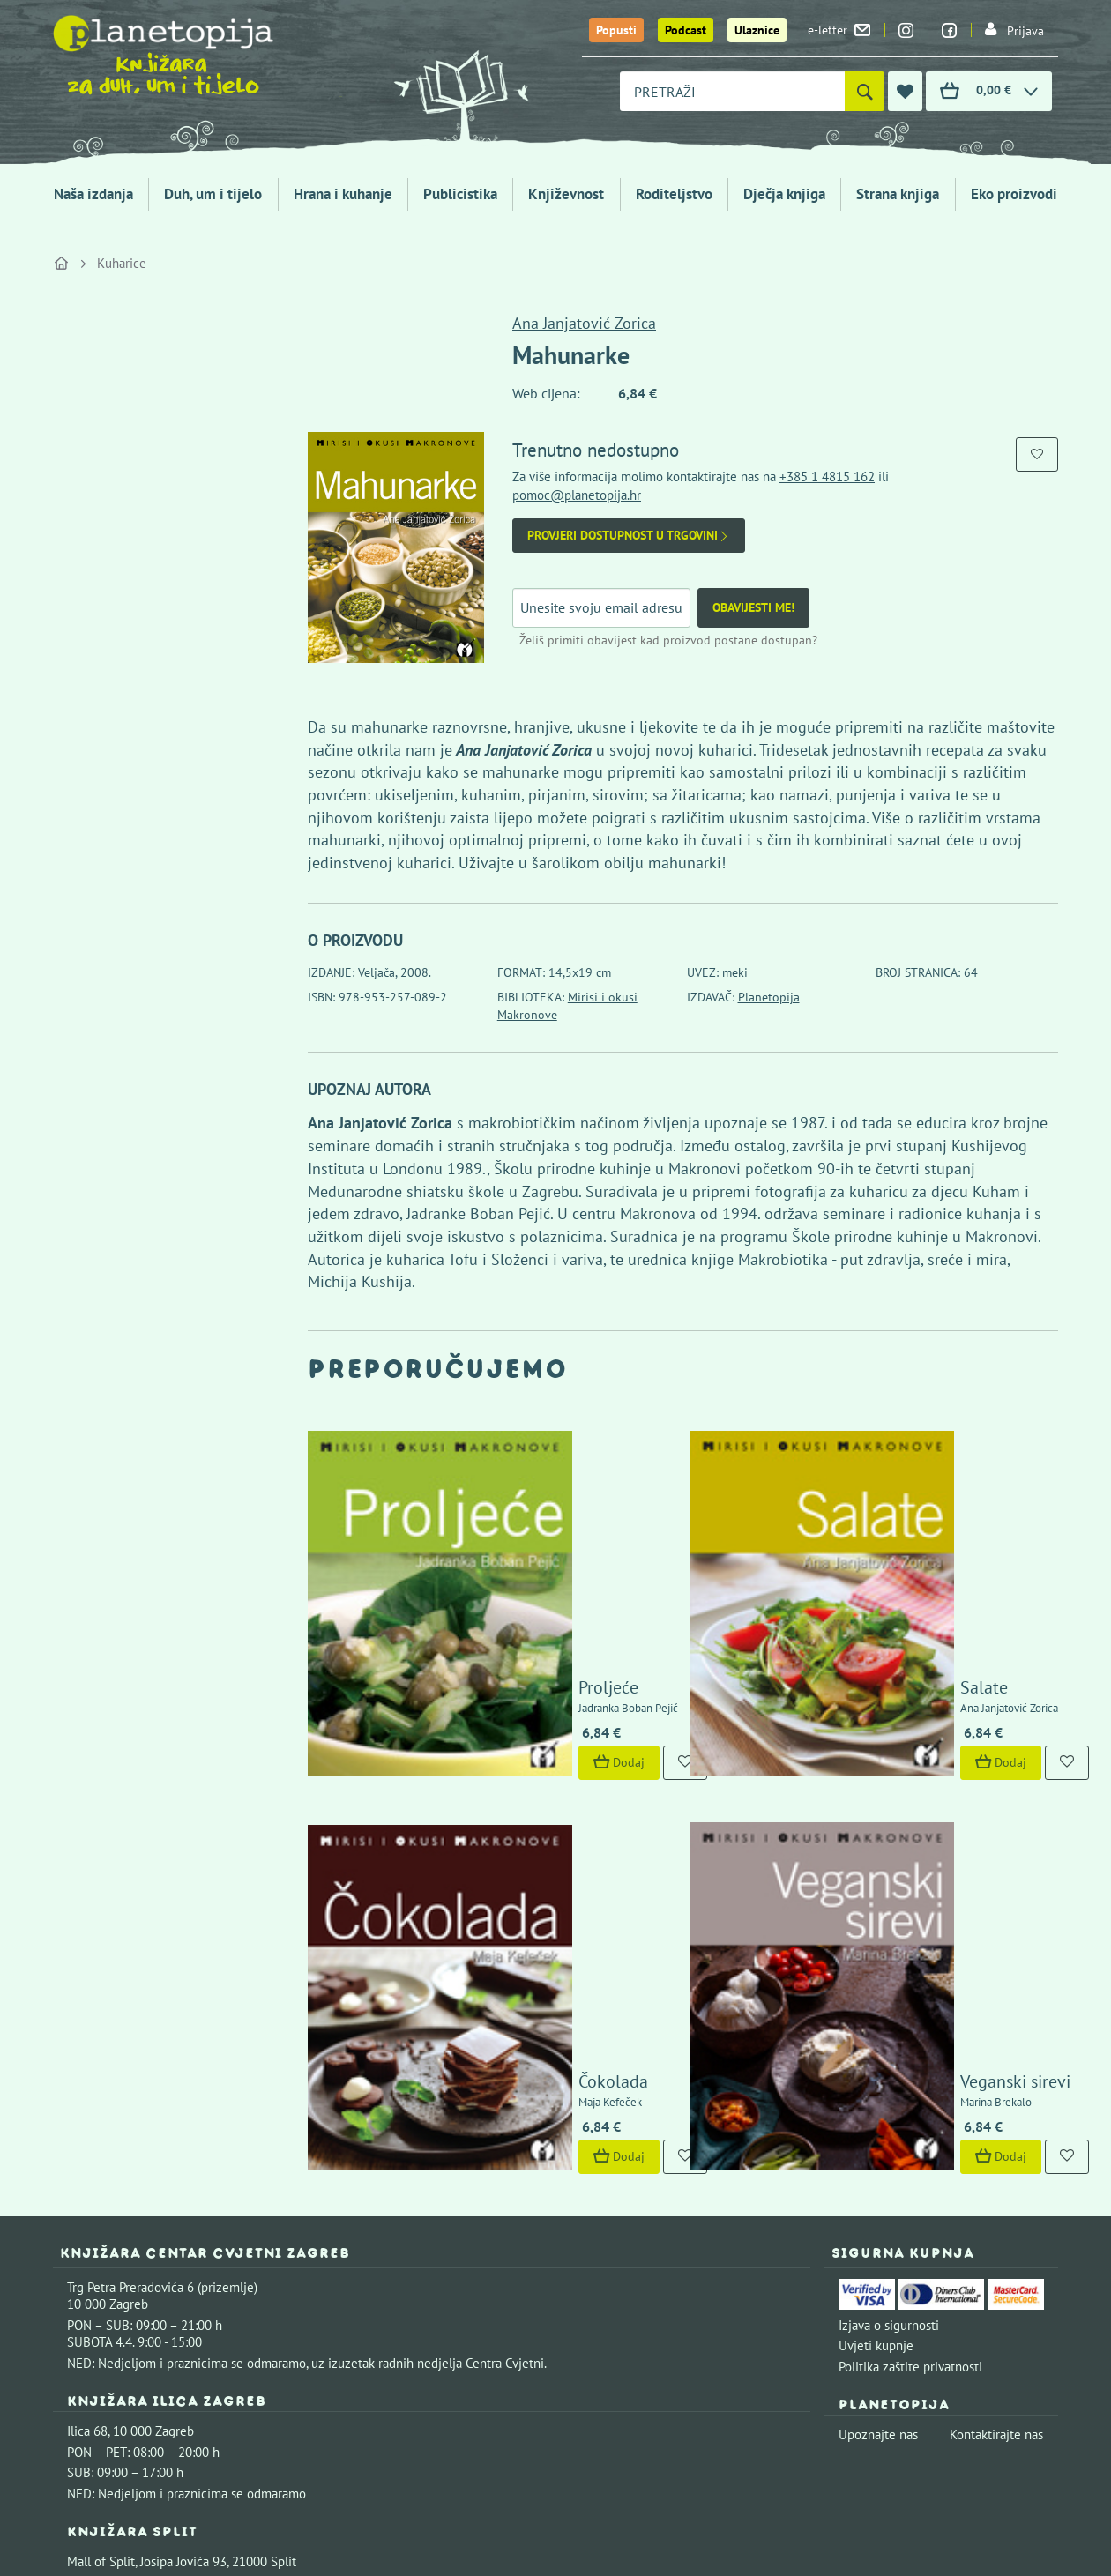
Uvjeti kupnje (876, 1968)
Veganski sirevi (883, 1704)
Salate (852, 1499)
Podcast (685, 30)
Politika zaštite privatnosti (910, 1989)
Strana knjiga (897, 194)
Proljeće (475, 1499)
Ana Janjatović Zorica (584, 323)
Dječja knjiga (784, 194)
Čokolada (480, 1704)
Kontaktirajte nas (996, 2057)
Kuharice (121, 263)
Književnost (566, 194)
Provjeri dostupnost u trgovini (628, 535)
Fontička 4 (96, 2294)
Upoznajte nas (878, 2057)
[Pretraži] (864, 91)
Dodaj (485, 1574)
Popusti (616, 30)
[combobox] (732, 91)
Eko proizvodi (1014, 194)
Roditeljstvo (674, 194)
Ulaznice (756, 30)
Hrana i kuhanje (343, 194)
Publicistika (460, 194)
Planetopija (769, 997)
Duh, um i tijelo (213, 194)
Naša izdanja (93, 194)
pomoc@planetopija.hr (576, 495)
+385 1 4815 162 (827, 476)
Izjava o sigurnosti (889, 1947)
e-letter (839, 30)
